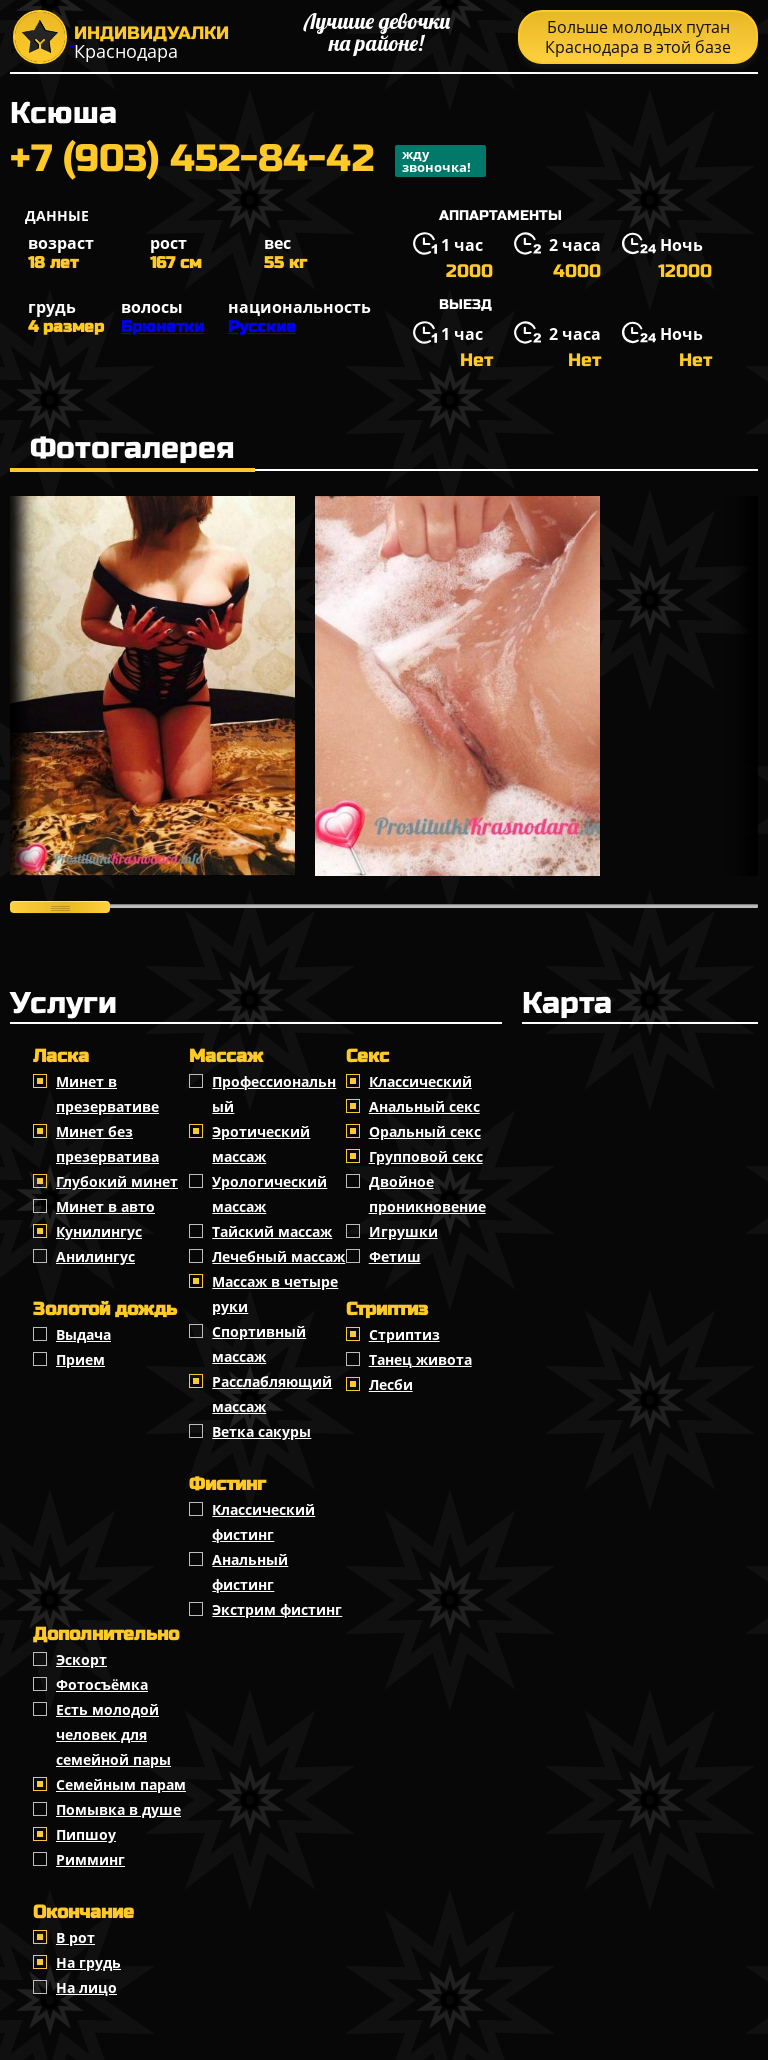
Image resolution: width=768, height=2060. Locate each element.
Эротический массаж (261, 1144)
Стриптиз (404, 1334)
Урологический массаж (269, 1194)
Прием (80, 1359)
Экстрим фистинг (277, 1609)
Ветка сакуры (261, 1431)
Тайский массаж (272, 1231)
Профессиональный (274, 1094)
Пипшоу (86, 1834)
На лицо (86, 1987)
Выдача (83, 1334)
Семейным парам (121, 1784)
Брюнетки (162, 326)
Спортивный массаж (259, 1344)
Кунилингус (99, 1231)
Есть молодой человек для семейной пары (113, 1734)
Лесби (391, 1384)
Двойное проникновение (427, 1194)
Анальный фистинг (250, 1572)
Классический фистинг (263, 1522)
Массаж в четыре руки (275, 1294)
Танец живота (420, 1359)
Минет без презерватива (107, 1144)
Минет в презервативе (107, 1094)
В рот (75, 1937)
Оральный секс (425, 1131)
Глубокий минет (117, 1181)
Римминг (90, 1859)
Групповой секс (426, 1156)
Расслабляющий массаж (272, 1394)
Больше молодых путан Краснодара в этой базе (638, 37)
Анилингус (95, 1256)
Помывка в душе (118, 1809)
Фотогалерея (132, 448)
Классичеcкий (420, 1081)
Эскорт (81, 1659)
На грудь (88, 1962)
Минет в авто (105, 1206)
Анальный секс (424, 1106)
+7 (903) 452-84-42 (248, 161)
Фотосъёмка (102, 1684)
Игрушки (403, 1231)
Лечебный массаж (278, 1256)
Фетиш (395, 1256)
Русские (262, 326)
